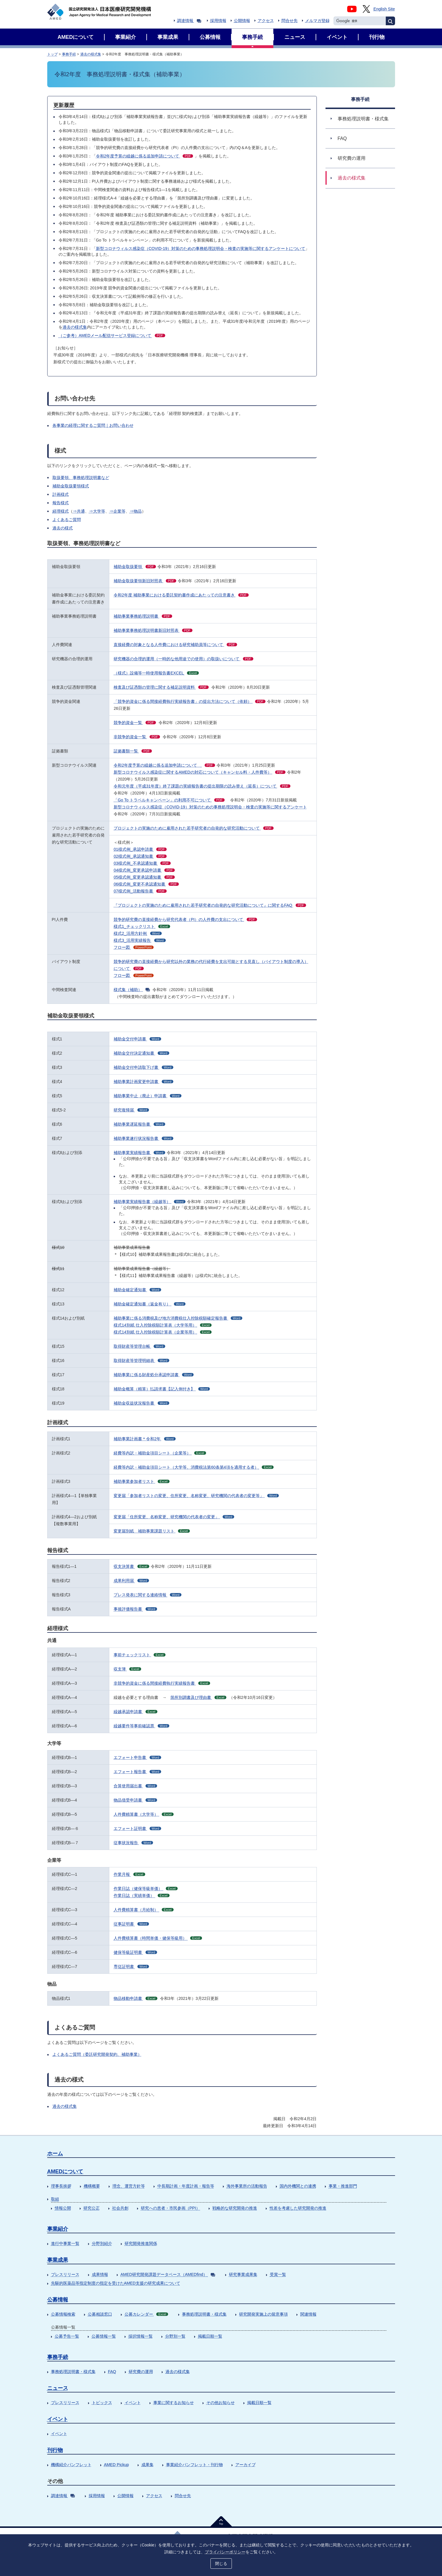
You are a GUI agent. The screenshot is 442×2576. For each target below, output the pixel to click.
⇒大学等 (97, 511)
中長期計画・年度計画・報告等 (185, 2186)
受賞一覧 (278, 2274)
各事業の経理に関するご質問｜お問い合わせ (93, 425)
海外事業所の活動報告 (247, 2186)
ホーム (55, 2153)
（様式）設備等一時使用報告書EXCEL (156, 673)
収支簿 (127, 1669)
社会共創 (120, 2208)
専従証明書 (131, 1966)
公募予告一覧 (67, 2336)
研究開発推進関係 (141, 2243)
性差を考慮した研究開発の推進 (298, 2208)
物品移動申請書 (135, 1998)
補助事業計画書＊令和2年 (145, 1438)
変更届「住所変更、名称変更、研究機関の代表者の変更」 (174, 1516)
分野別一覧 (175, 2336)
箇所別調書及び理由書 (198, 1697)
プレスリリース (65, 2274)
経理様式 (60, 511)
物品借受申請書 (135, 1800)
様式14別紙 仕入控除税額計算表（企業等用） (163, 1332)
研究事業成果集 (243, 2274)
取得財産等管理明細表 (141, 1360)
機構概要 (92, 2186)
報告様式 (60, 502)
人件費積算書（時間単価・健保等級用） (158, 1938)
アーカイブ (245, 2464)
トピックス (102, 2402)
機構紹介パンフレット (71, 2464)
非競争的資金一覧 (137, 736)
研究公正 (91, 2208)
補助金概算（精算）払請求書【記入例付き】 (162, 1389)
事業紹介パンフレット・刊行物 (194, 2464)
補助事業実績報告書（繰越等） (149, 1201)
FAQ (112, 2371)
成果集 (147, 2464)
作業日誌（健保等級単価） (146, 1888)
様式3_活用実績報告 (140, 940)
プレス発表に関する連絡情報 (147, 1594)
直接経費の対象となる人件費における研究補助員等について (175, 644)
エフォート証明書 (137, 1828)
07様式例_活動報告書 (140, 891)
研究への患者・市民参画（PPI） (170, 2208)
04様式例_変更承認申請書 (144, 870)
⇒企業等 (117, 511)
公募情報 (57, 2300)
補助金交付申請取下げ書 (143, 1067)
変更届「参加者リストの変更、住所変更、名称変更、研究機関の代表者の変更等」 (196, 1495)
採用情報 (218, 20)
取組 (55, 2199)
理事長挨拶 (61, 2186)
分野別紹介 (102, 2243)
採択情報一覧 (140, 2336)
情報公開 (63, 2208)
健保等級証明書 (135, 1952)
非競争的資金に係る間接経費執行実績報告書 (162, 1683)
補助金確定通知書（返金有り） (149, 1304)
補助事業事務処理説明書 (143, 616)
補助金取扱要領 (135, 566)
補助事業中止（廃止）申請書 (147, 1095)
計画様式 (60, 494)
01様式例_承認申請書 (140, 849)
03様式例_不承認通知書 (142, 863)
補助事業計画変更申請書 (143, 1081)
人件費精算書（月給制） (144, 1909)
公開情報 (242, 20)
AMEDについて (65, 2171)
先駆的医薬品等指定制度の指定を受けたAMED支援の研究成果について (115, 2283)
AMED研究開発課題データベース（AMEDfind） (168, 2274)
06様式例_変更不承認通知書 (146, 884)
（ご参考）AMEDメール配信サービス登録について (112, 335)
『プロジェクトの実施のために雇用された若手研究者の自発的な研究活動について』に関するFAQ (210, 905)
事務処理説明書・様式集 (204, 2314)
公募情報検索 (63, 2314)
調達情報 (189, 20)
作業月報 (129, 1874)
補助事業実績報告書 (139, 1152)
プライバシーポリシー (225, 2552)
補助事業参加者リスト (142, 1481)
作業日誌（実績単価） (142, 1895)
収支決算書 (131, 1566)
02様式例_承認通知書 (140, 856)
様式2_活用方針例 (138, 933)
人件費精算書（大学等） (144, 1814)
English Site (384, 9)
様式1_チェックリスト (142, 926)
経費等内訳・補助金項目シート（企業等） (160, 1453)
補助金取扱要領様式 (70, 486)
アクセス (266, 20)
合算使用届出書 (135, 1786)
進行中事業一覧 (65, 2243)
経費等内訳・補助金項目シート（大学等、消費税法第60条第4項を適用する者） (194, 1467)
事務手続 (69, 54)
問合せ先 (289, 20)
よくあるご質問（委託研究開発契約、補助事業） (97, 2054)
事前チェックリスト (139, 1654)
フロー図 (134, 947)
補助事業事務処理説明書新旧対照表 (153, 630)
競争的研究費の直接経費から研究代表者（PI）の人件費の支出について (185, 919)
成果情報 (100, 2274)
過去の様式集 (90, 54)
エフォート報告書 (137, 1771)
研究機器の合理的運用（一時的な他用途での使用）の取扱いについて (183, 658)
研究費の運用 (141, 2371)
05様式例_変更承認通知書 (144, 877)
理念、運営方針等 (128, 2186)
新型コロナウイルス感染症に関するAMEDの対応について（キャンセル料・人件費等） (199, 772)
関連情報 (308, 2314)
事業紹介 (57, 2229)
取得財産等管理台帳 (139, 1346)
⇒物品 (136, 511)
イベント (133, 2402)
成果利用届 (131, 1580)
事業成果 (57, 2260)
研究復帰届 (131, 1110)
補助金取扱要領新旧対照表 (145, 580)
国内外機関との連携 (298, 2186)
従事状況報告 (133, 1842)
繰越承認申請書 (135, 1711)
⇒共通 (79, 511)
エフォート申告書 (137, 1757)
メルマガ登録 (317, 20)
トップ (52, 54)
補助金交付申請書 (137, 1039)
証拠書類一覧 (133, 751)
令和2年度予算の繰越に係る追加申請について (144, 156)
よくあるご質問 (66, 519)
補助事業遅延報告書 (139, 1124)
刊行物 (55, 2450)
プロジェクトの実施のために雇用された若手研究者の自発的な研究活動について (194, 828)
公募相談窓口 (100, 2314)
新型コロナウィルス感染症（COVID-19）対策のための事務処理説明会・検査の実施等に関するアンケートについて (200, 248)
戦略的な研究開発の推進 (234, 2208)
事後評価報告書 (135, 1609)
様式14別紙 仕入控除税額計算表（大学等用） (163, 1325)
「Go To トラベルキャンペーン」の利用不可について (169, 800)
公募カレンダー (146, 2314)
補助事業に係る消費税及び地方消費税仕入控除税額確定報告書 (178, 1318)
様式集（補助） (132, 989)
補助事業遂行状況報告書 (143, 1138)
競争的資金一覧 (135, 722)
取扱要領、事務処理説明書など (80, 477)
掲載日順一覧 (210, 2336)
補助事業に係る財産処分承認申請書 (154, 1374)
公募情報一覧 (104, 2336)
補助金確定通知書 (137, 1289)
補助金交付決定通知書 (141, 1053)
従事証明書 (131, 1924)
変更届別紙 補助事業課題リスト (152, 1531)
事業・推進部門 (343, 2186)
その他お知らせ (220, 2402)
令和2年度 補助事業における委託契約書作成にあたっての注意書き (181, 595)
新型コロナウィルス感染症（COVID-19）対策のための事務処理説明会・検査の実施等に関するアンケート (210, 807)
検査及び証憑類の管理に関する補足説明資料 (161, 687)
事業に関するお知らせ (173, 2402)
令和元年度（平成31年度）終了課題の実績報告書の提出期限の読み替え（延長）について (202, 786)
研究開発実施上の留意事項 (263, 2314)
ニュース (57, 2388)
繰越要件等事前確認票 (141, 1726)
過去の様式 (62, 528)
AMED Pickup (116, 2464)
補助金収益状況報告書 (141, 1403)
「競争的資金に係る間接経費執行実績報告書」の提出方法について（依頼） (189, 701)
